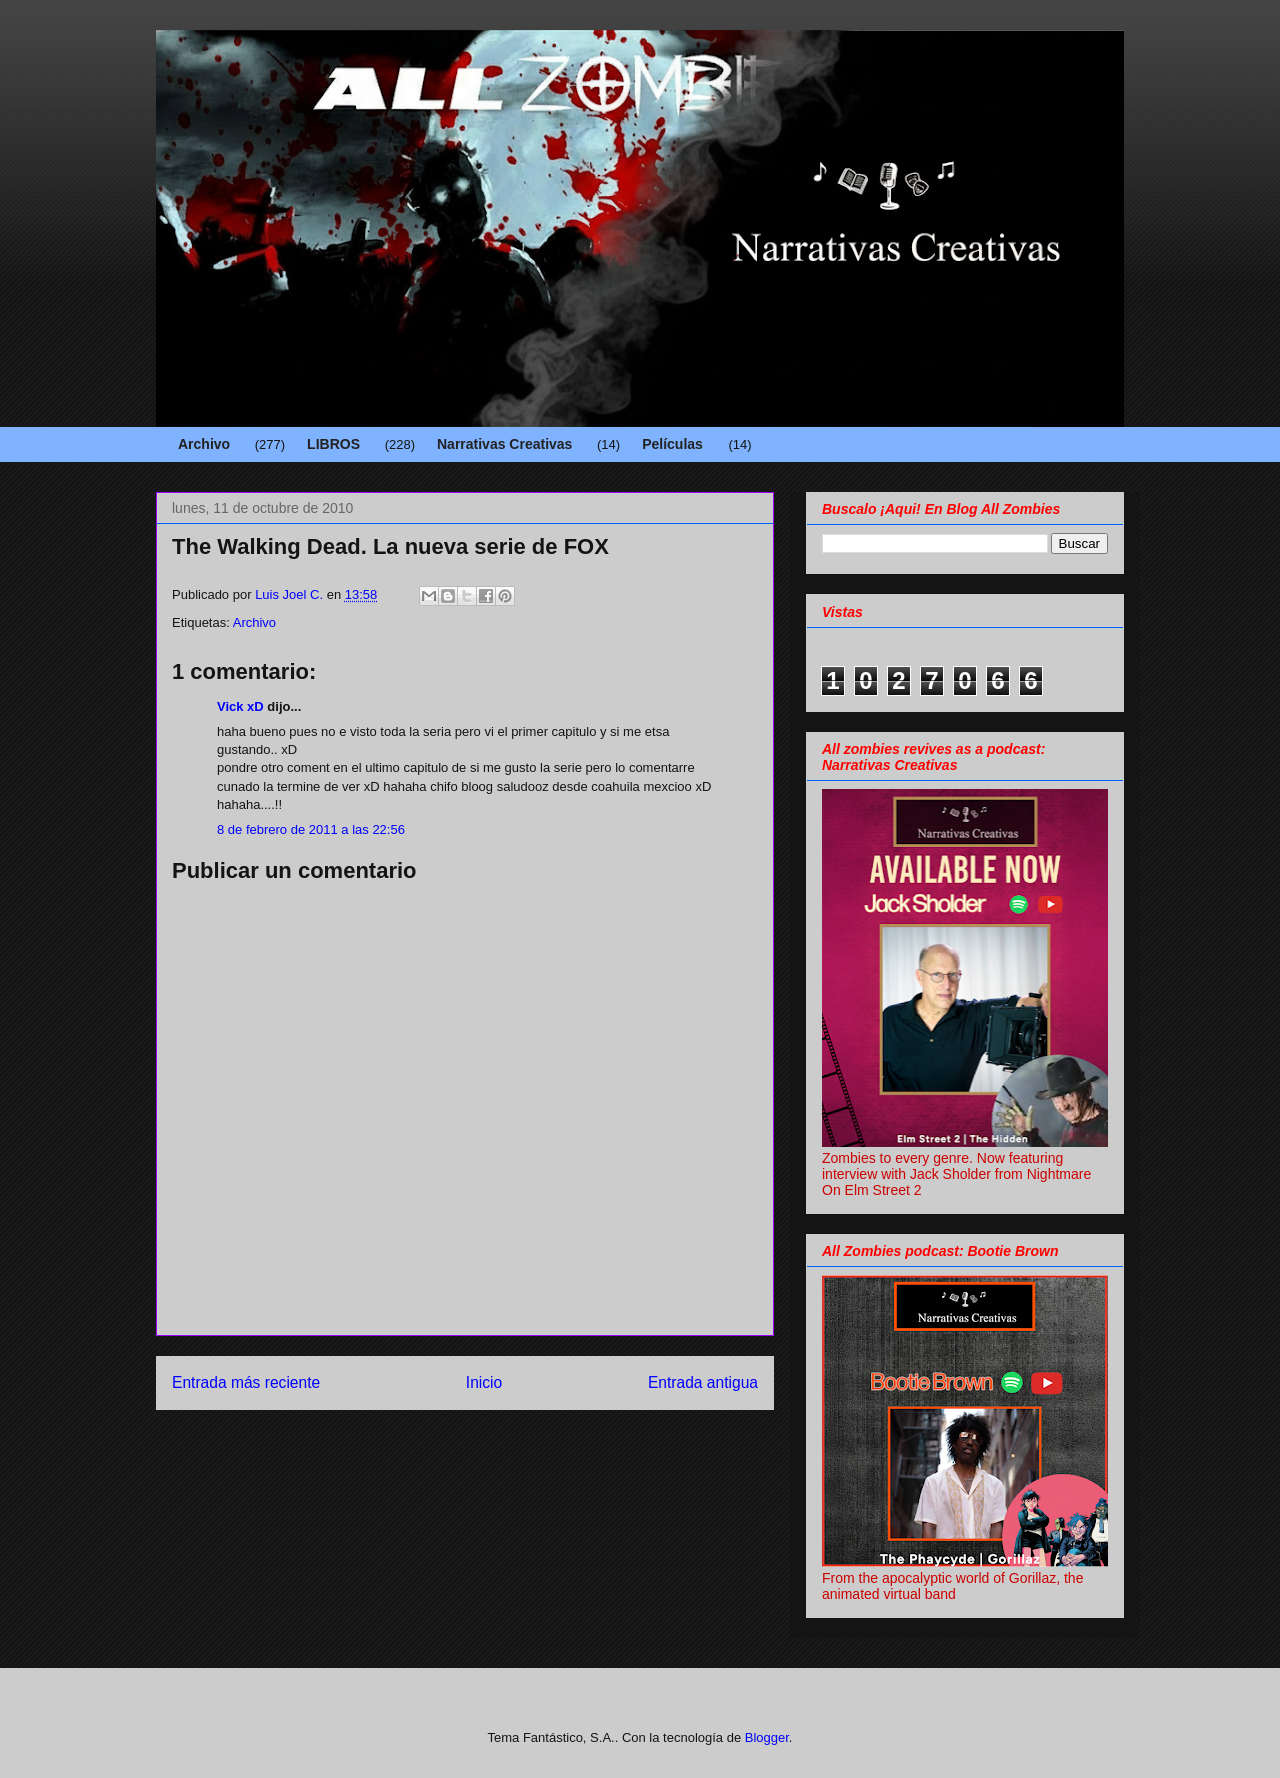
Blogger (767, 1737)
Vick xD (240, 706)
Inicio (484, 1382)
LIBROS (333, 444)
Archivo (204, 444)
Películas (672, 444)
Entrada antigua (703, 1382)
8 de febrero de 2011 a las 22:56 (311, 829)
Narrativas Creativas (504, 444)
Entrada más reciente (246, 1382)
